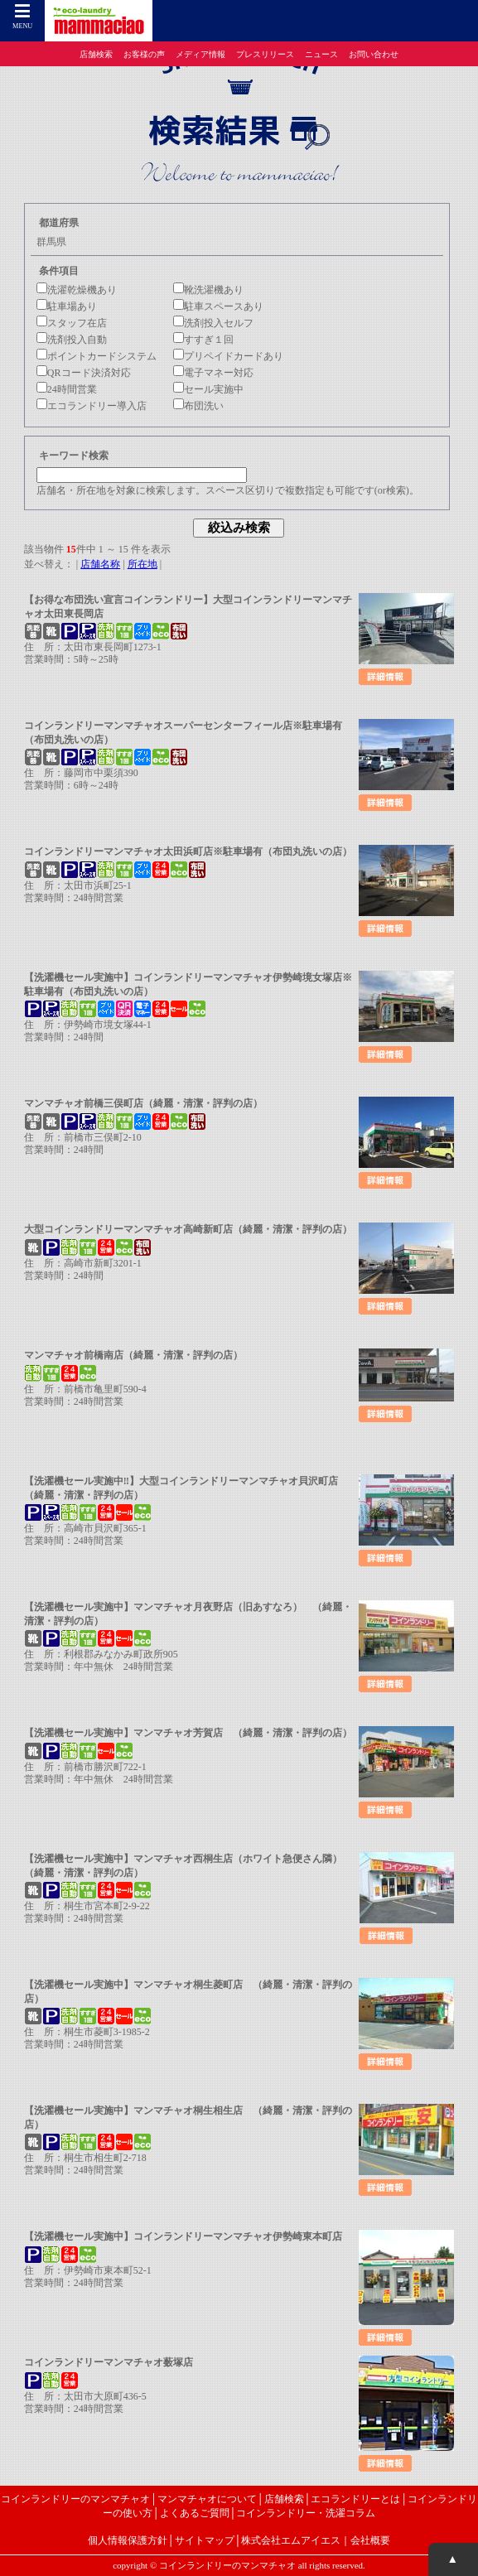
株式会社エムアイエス (290, 2540)
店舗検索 (96, 54)
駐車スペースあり (218, 306)
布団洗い (198, 406)
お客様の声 (144, 54)
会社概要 (370, 2540)
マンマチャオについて (207, 2499)
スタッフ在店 (71, 323)
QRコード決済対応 (83, 373)
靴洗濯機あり (208, 290)
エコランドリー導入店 (91, 406)
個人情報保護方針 (127, 2540)
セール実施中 (208, 389)
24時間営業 (66, 389)
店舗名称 (100, 564)
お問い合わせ (373, 54)
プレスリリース (265, 54)
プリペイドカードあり (228, 356)
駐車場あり (66, 306)
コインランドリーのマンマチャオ (75, 2499)
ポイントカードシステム (96, 356)
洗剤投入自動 (71, 339)
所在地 (142, 564)
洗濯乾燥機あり (76, 290)
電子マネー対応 (213, 373)
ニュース (321, 54)
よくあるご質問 (194, 2513)
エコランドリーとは (355, 2499)
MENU (22, 16)
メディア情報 (200, 54)
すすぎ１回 (203, 339)
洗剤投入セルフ (213, 323)
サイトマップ (204, 2540)
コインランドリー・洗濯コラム (305, 2513)
